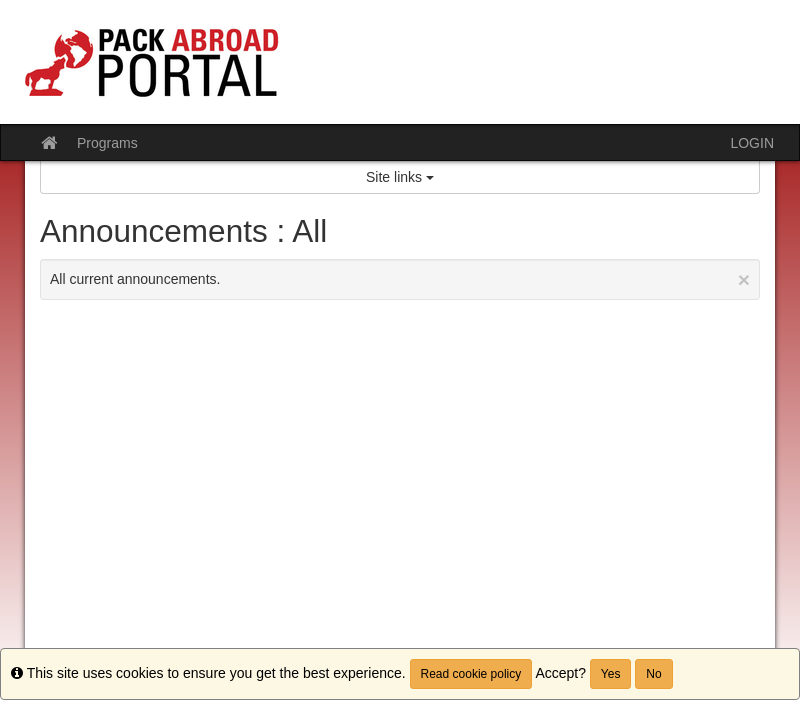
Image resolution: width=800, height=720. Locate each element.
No (653, 674)
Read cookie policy (471, 674)
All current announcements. (400, 279)
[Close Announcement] (744, 279)
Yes (611, 674)
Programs (107, 143)
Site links (400, 177)
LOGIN (752, 143)
